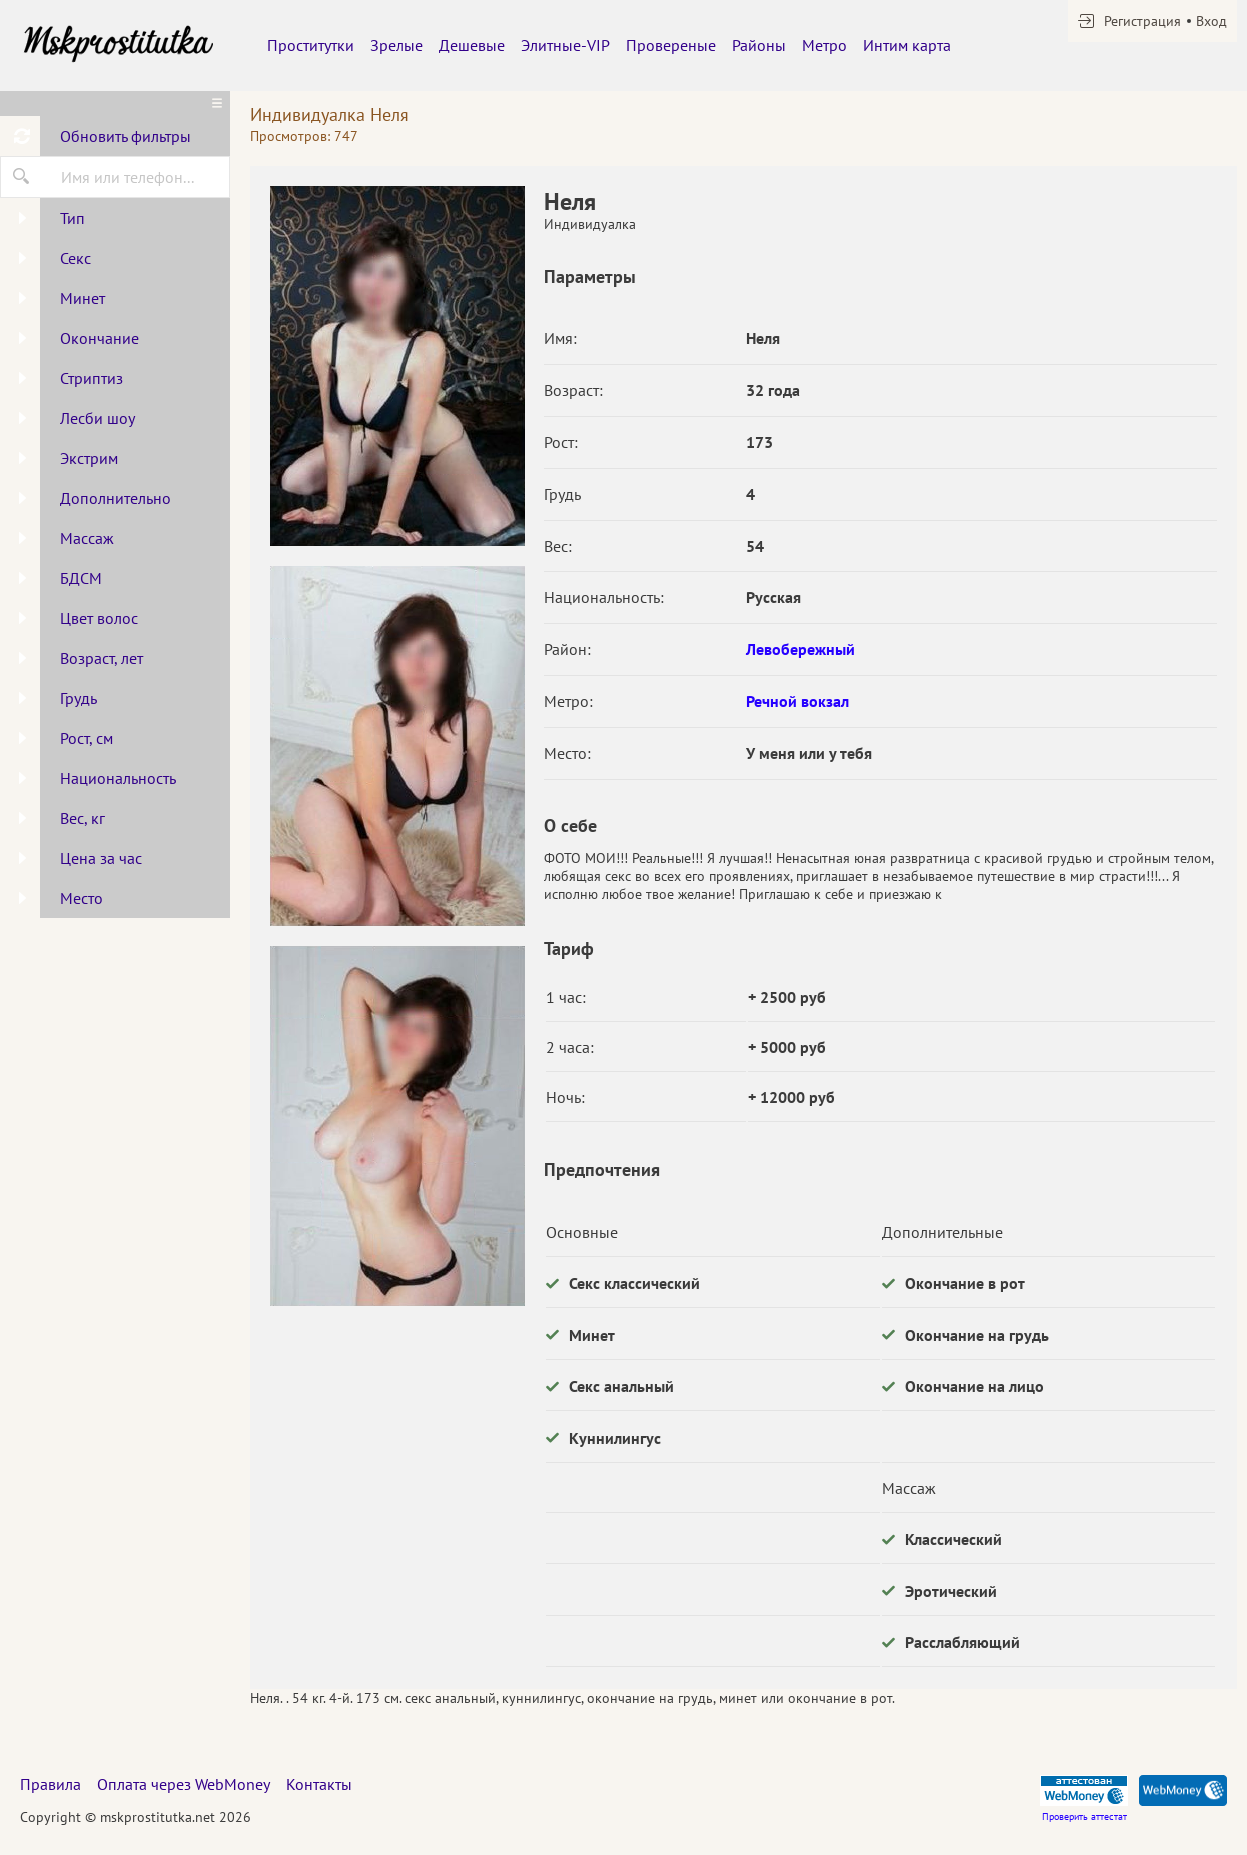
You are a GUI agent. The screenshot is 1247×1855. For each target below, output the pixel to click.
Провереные (671, 45)
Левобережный (800, 649)
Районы (759, 45)
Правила (50, 1784)
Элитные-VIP (565, 45)
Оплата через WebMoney (183, 1784)
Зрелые (396, 45)
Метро (824, 45)
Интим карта (907, 45)
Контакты (319, 1784)
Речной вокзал (797, 701)
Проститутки (310, 45)
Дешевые (472, 45)
